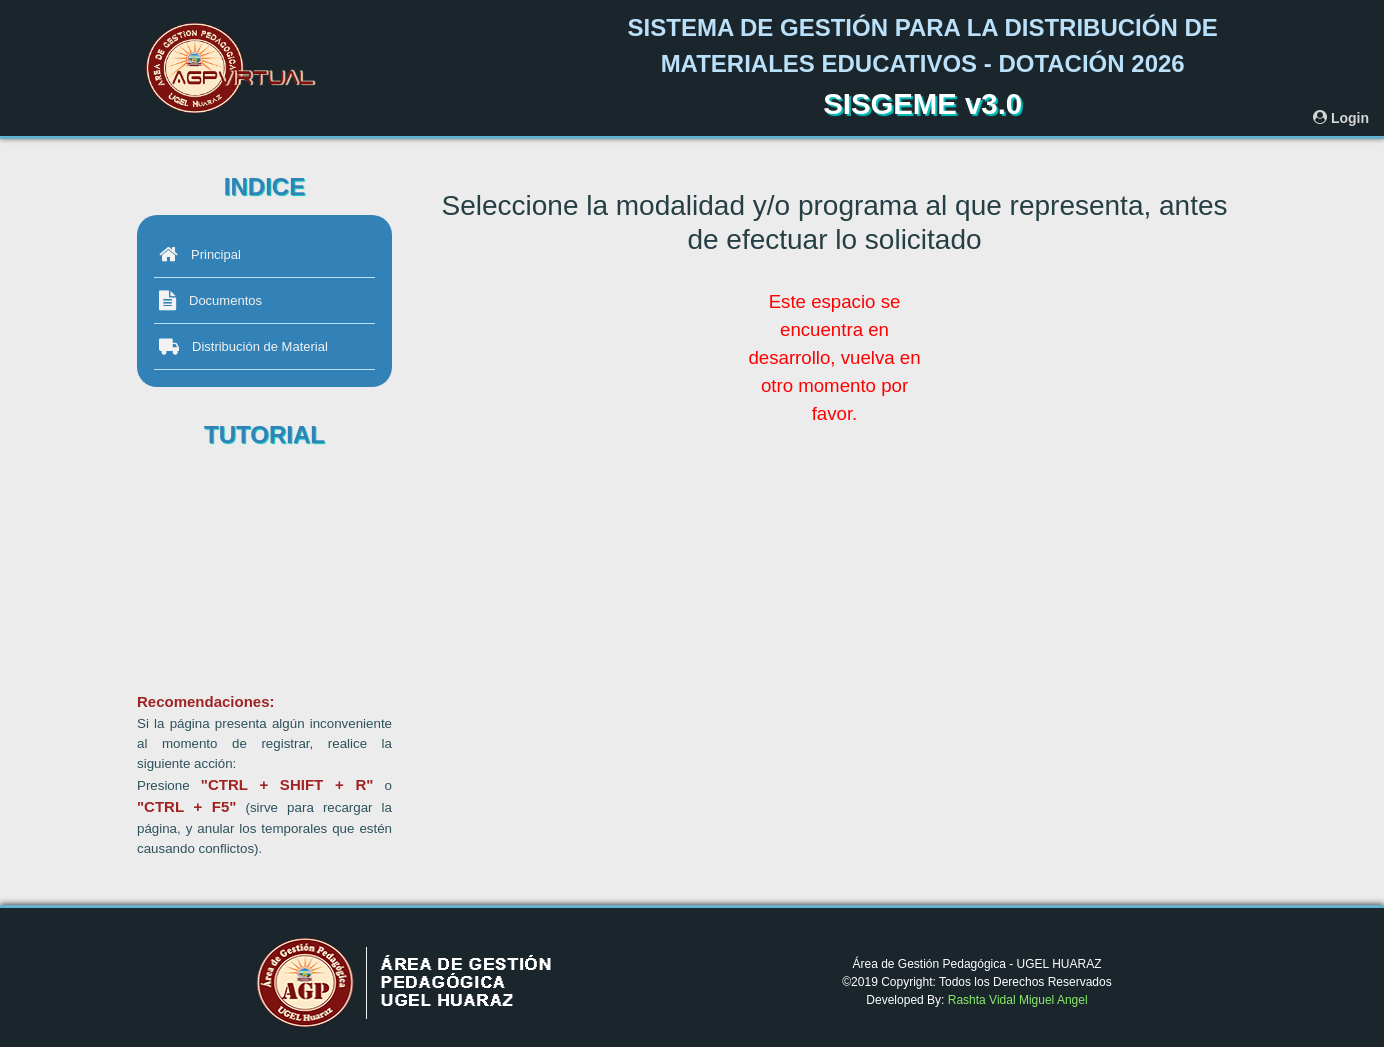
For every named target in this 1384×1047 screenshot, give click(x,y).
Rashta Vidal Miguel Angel (1018, 1000)
